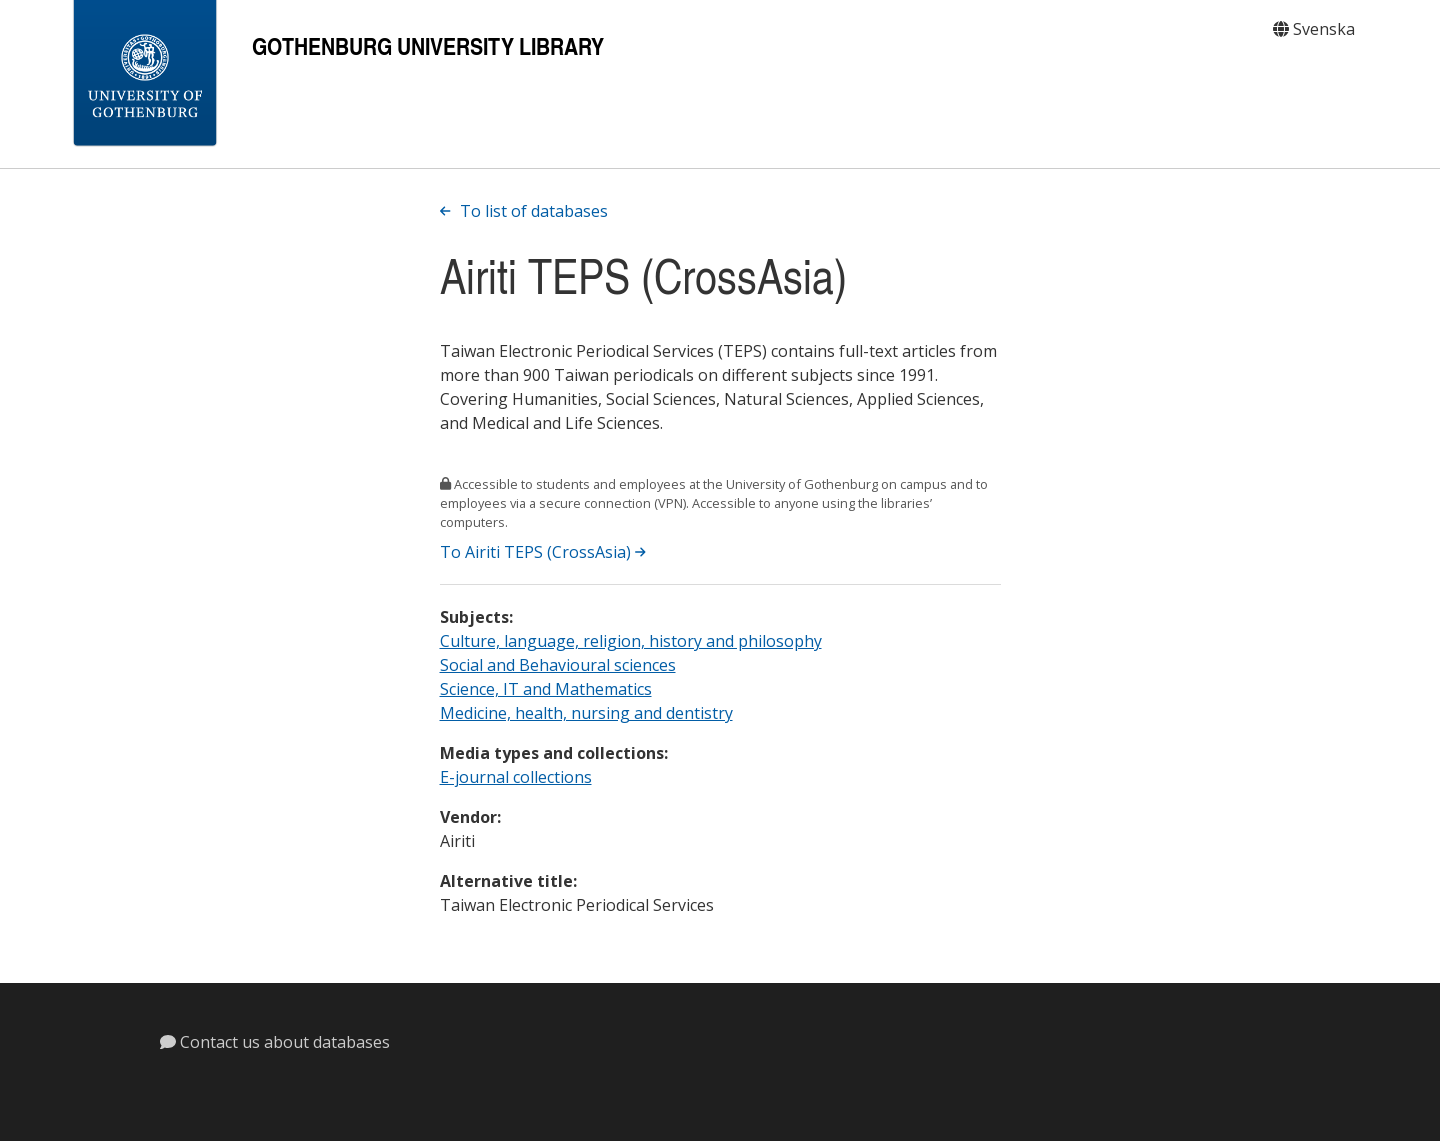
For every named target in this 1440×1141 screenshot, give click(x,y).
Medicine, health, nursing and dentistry (586, 713)
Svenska (1314, 29)
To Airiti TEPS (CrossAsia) (543, 552)
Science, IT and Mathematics (546, 689)
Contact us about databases (275, 1042)
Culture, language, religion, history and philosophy (631, 641)
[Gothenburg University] (145, 74)
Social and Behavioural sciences (558, 665)
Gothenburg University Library (428, 45)
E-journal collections (516, 777)
